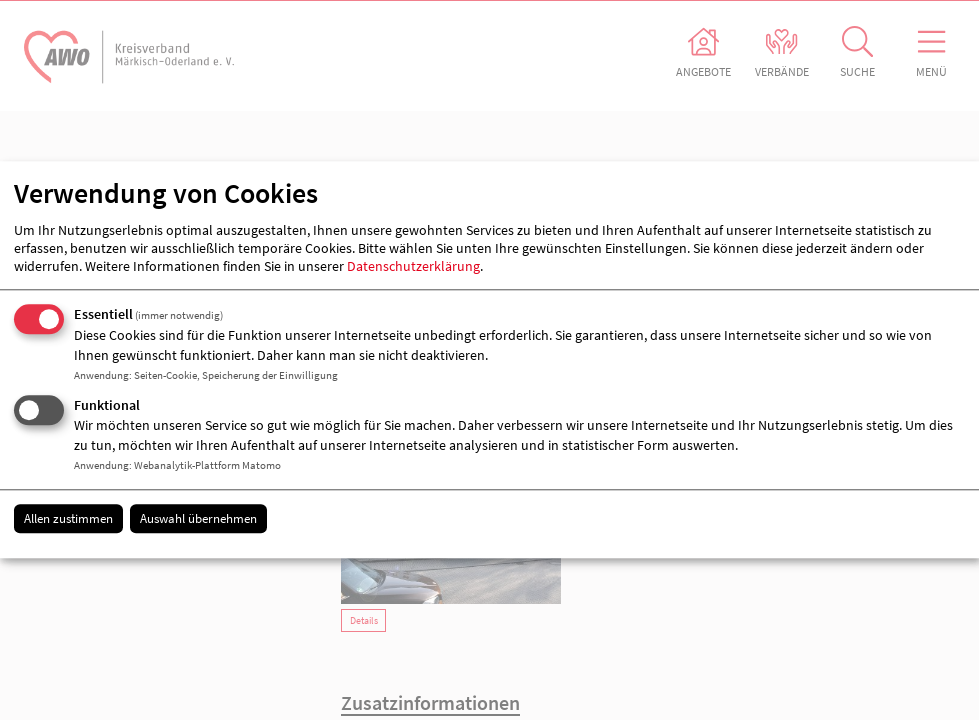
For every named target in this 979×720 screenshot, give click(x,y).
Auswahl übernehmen (198, 518)
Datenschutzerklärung (413, 266)
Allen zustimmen (68, 518)
